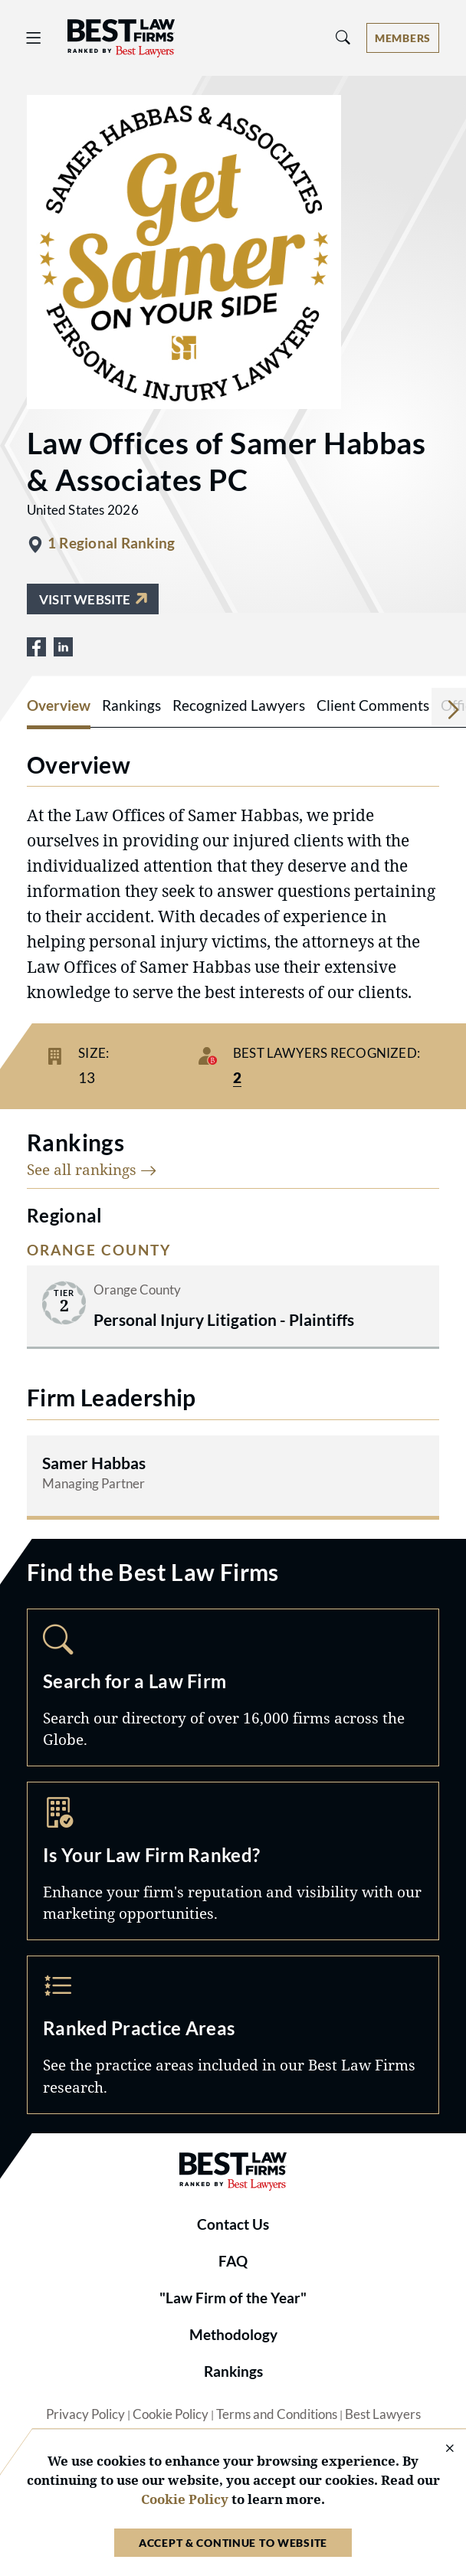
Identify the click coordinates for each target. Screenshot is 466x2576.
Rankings (233, 2371)
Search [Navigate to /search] (233, 1687)
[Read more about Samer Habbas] (233, 1475)
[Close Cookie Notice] (440, 2449)
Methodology (233, 2334)
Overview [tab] (58, 705)
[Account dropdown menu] (402, 38)
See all (92, 1169)
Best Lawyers (383, 2414)
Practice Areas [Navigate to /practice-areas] (233, 2034)
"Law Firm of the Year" (233, 2298)
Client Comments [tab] (373, 705)
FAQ (233, 2261)
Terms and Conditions (276, 2414)
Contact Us (233, 2224)
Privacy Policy (85, 2414)
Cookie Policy (170, 2414)
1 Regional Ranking (111, 543)
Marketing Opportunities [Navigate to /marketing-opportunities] (233, 1860)
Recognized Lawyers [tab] (238, 705)
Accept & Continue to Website (233, 2542)
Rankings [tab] (131, 705)
